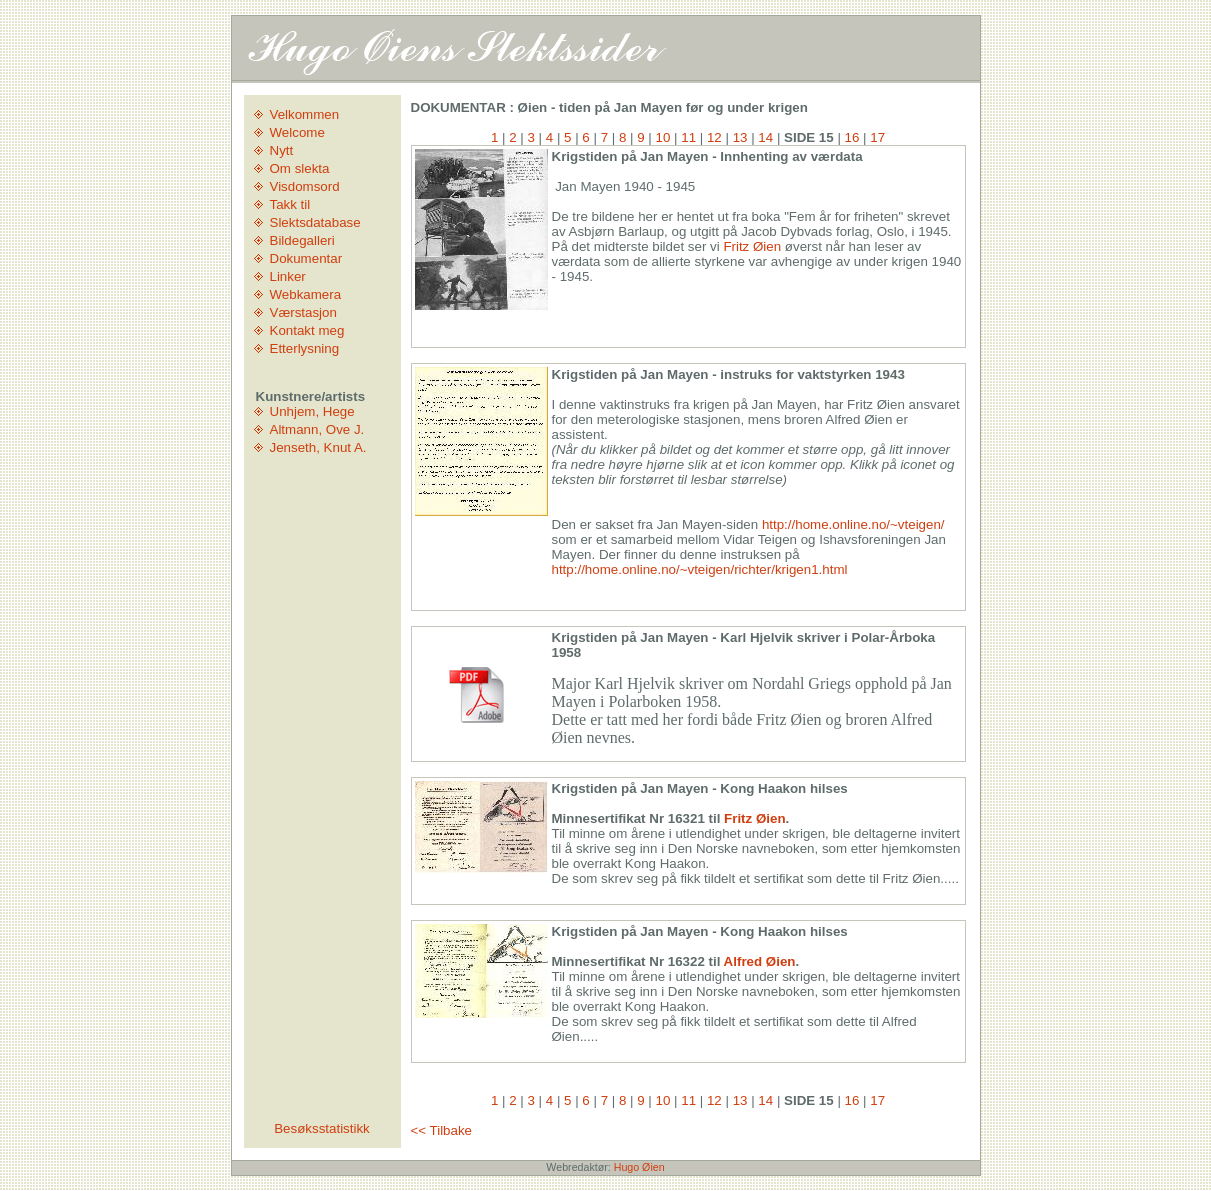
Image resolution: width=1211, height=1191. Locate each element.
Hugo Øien (639, 1167)
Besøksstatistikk (322, 1128)
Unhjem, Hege (312, 411)
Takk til (290, 204)
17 (877, 137)
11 (688, 137)
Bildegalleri (302, 240)
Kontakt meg (307, 330)
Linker (288, 276)
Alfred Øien (760, 961)
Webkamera (306, 294)
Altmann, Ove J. (317, 429)
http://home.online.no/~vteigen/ (853, 524)
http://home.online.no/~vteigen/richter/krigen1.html (700, 569)
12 (714, 137)
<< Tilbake (442, 1130)
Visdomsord (305, 186)
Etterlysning (305, 348)
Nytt (282, 150)
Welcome (297, 132)
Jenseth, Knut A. (318, 447)
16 (852, 137)
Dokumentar (306, 258)
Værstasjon (303, 312)
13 (740, 137)
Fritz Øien (752, 246)
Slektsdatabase (315, 222)
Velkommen (305, 114)
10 (663, 137)
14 (765, 137)
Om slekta (300, 168)
